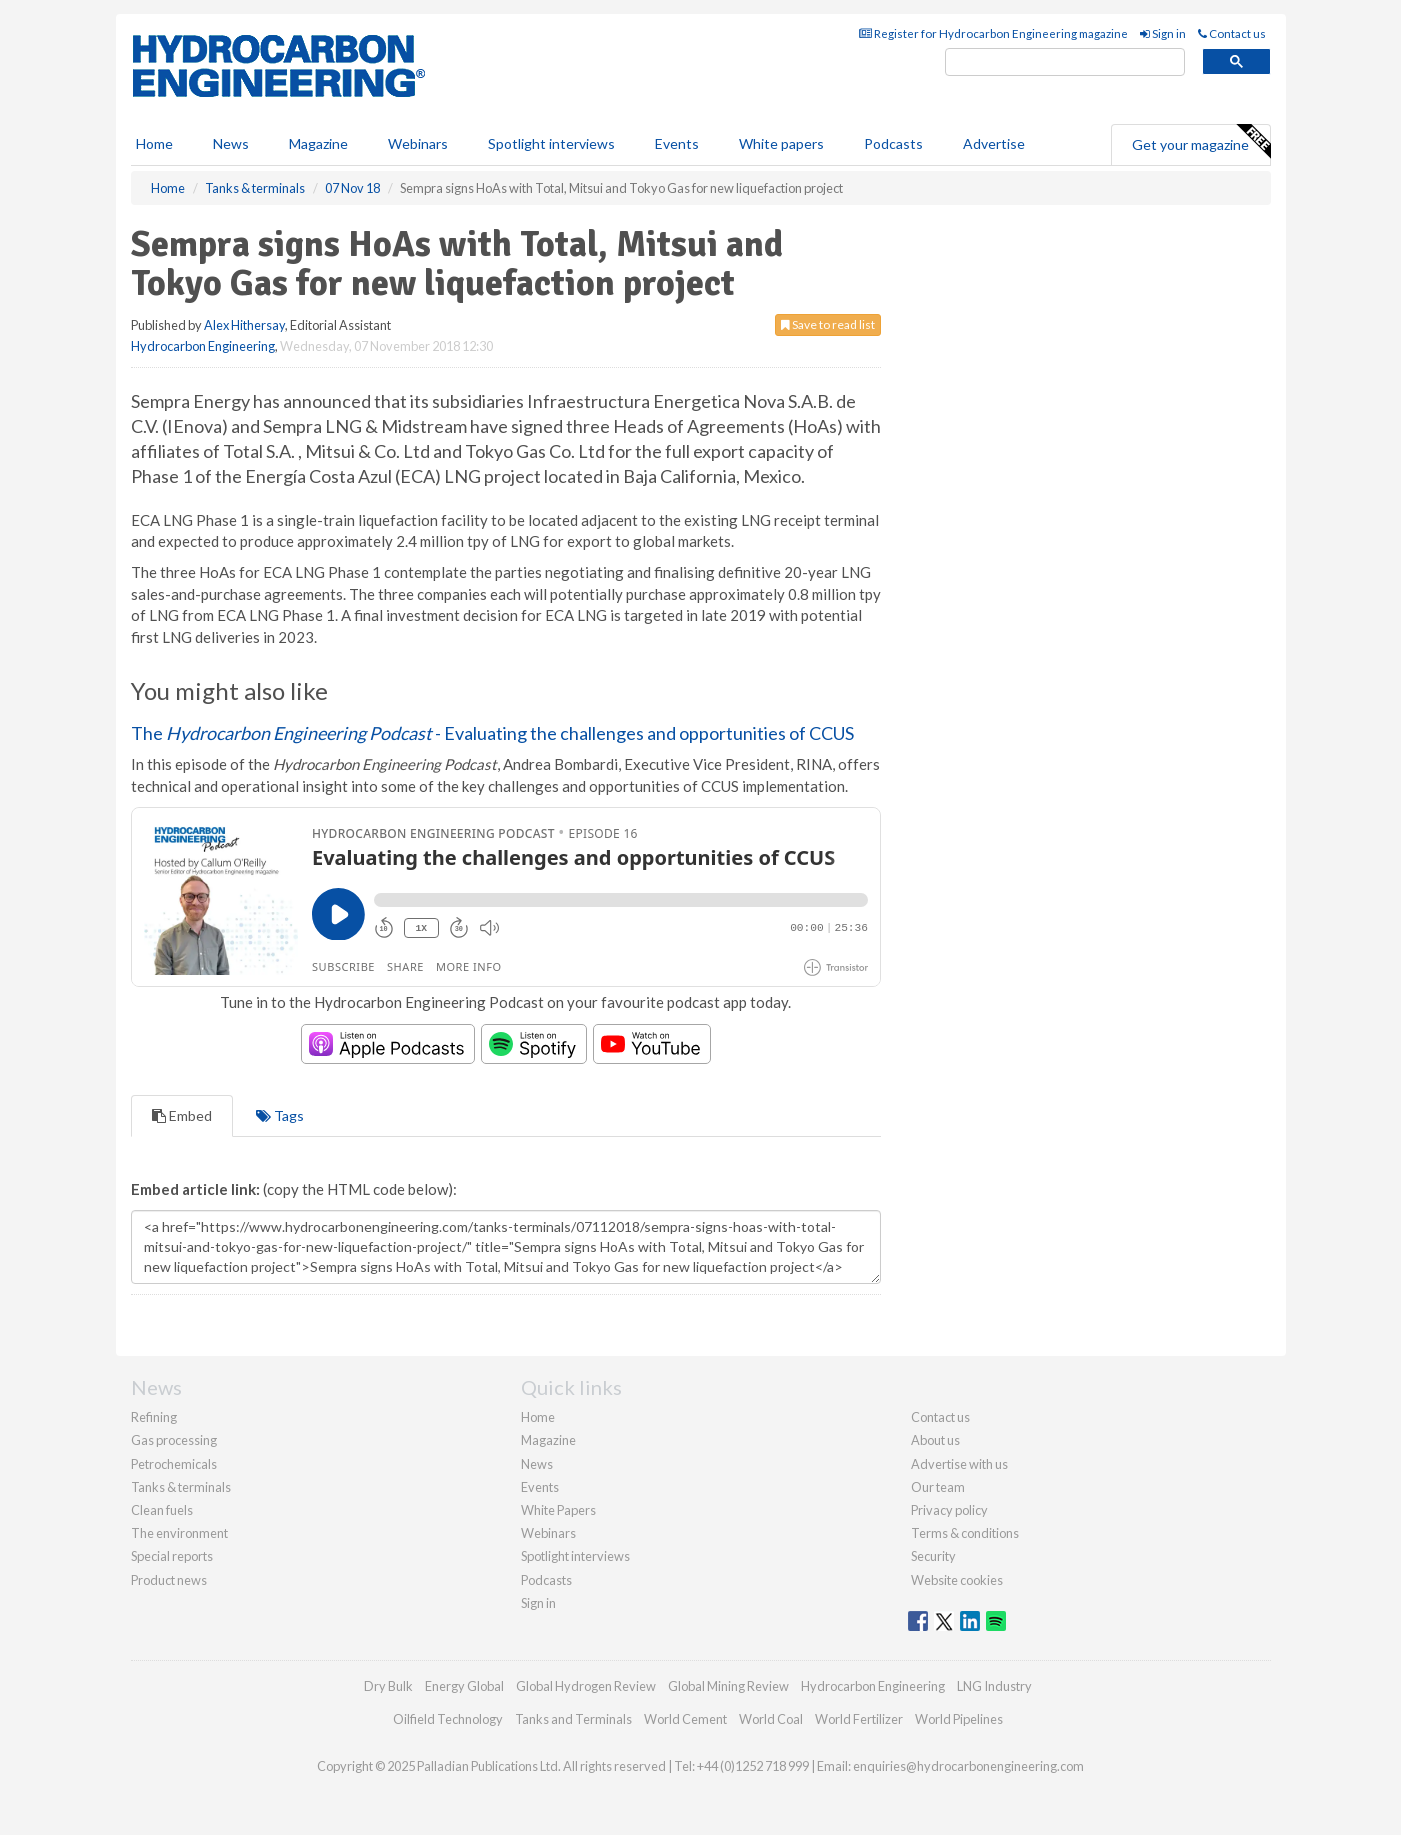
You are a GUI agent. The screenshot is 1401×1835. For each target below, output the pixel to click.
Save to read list (828, 324)
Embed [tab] (182, 1115)
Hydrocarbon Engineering (203, 346)
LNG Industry (994, 1686)
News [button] (231, 143)
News (537, 1464)
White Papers (558, 1510)
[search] (1065, 62)
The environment (179, 1533)
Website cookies (957, 1580)
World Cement (685, 1719)
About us (935, 1440)
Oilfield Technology (448, 1719)
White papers (781, 143)
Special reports (172, 1556)
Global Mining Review (728, 1686)
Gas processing (174, 1440)
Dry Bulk (388, 1686)
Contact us (1232, 33)
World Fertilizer (859, 1719)
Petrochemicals (174, 1464)
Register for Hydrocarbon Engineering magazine (993, 33)
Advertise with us (959, 1464)
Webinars (418, 143)
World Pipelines (959, 1719)
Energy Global (464, 1686)
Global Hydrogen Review (586, 1686)
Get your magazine (1201, 142)
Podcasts (893, 143)
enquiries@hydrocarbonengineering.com (968, 1766)
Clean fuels (162, 1510)
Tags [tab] (280, 1115)
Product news (169, 1580)
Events (677, 143)
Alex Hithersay (244, 325)
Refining (154, 1417)
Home (154, 143)
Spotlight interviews (551, 143)
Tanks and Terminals (573, 1719)
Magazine (318, 143)
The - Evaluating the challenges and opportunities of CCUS (492, 733)
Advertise (994, 143)
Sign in (1163, 33)
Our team (938, 1487)
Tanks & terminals (181, 1487)
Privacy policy (949, 1510)
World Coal (771, 1719)
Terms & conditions (965, 1533)
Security (933, 1556)
